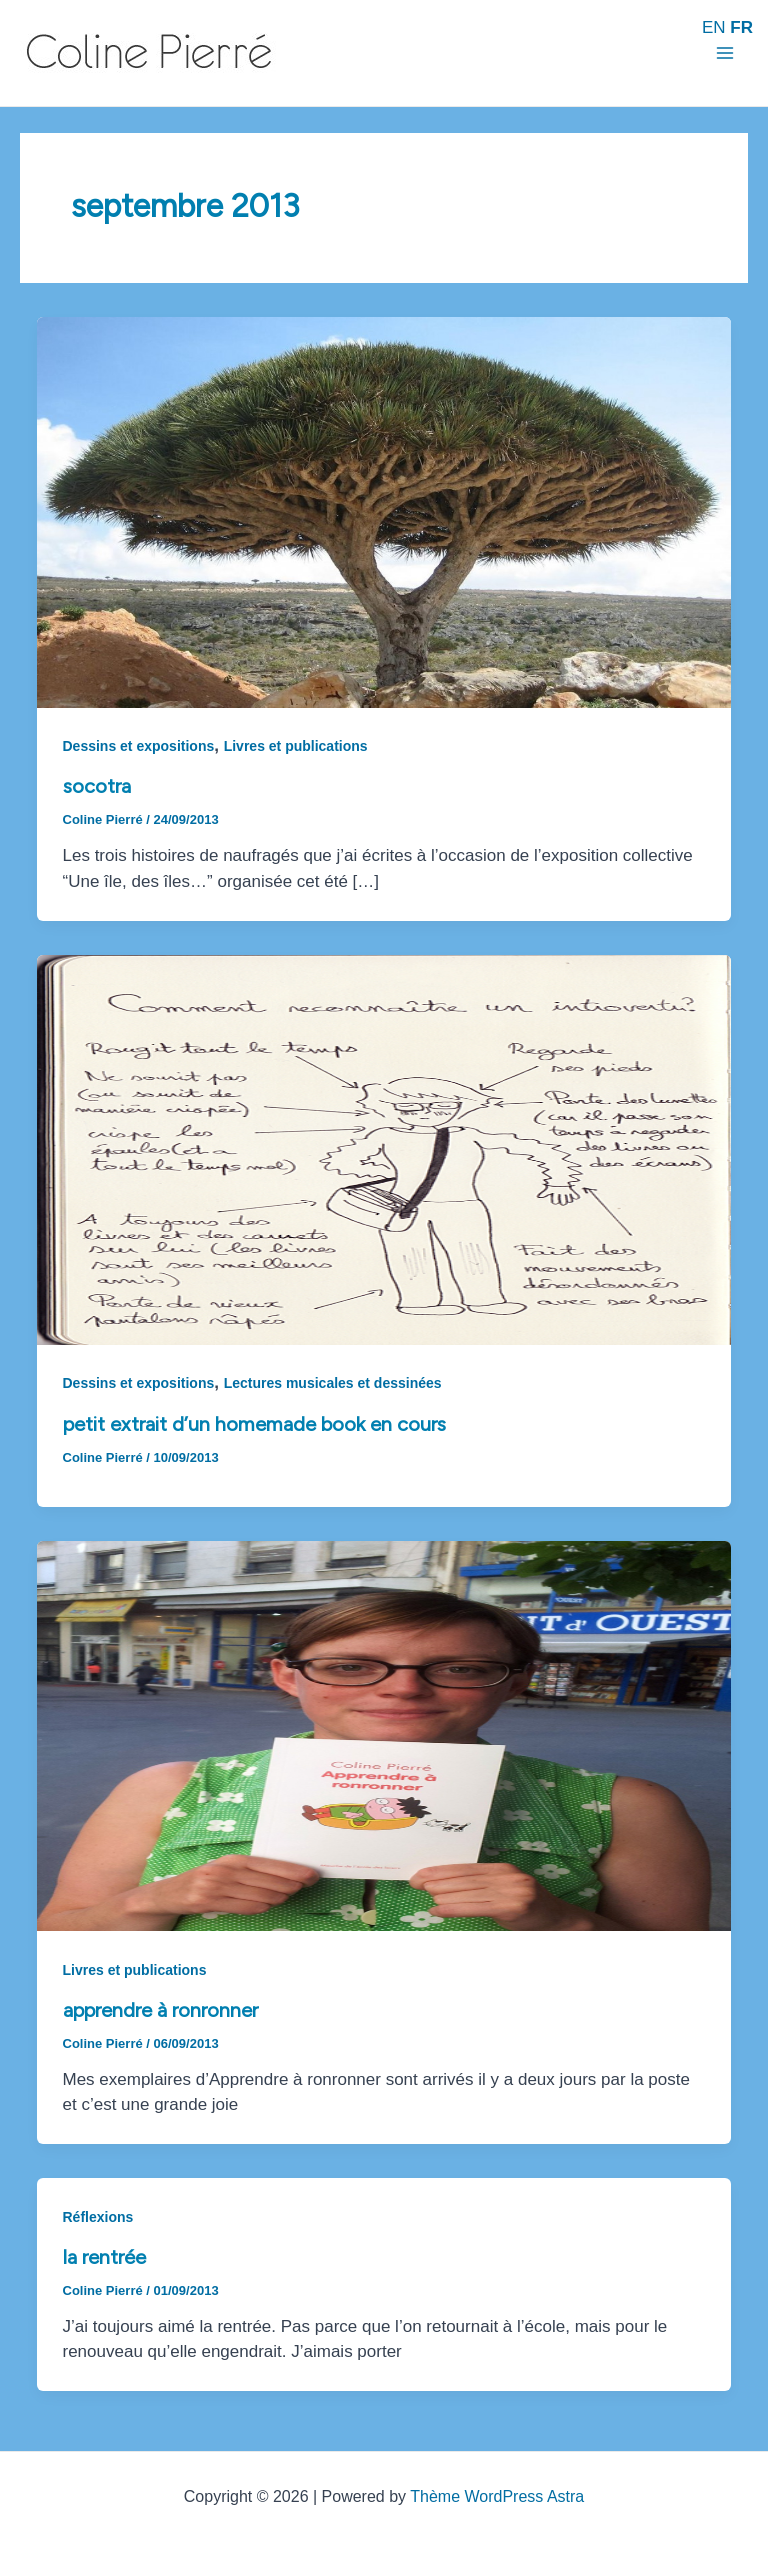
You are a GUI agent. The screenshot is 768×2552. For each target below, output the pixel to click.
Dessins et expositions (139, 746)
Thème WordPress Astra (497, 2496)
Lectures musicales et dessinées (333, 1383)
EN (714, 27)
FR (741, 27)
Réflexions (98, 2217)
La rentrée (104, 2257)
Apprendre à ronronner (160, 2010)
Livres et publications (296, 746)
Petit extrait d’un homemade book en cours (254, 1424)
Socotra (97, 786)
